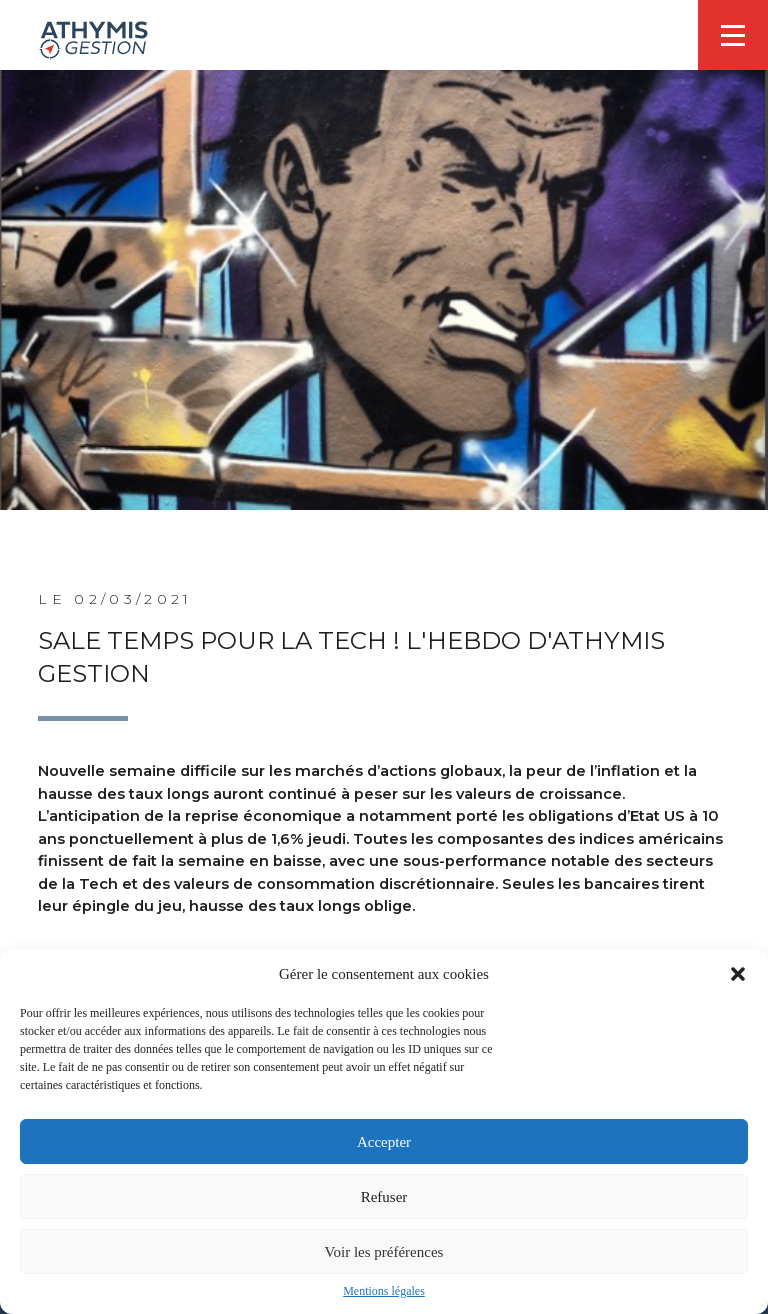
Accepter (384, 1142)
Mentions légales (384, 1291)
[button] (738, 974)
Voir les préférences (384, 1252)
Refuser (384, 1197)
